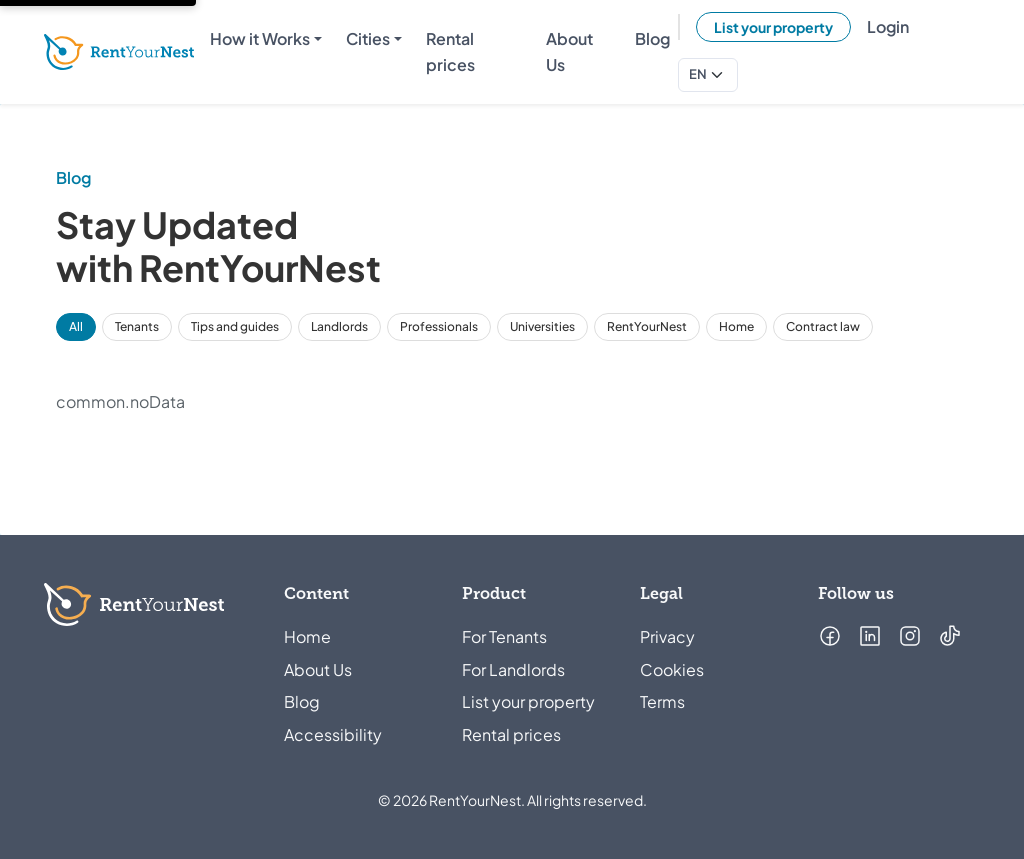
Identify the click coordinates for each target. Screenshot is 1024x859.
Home (736, 326)
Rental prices (511, 734)
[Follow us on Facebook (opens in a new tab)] (830, 636)
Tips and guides (235, 326)
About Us (318, 669)
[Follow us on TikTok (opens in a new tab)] (950, 636)
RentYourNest (647, 326)
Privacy (667, 636)
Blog (302, 701)
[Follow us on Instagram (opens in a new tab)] (910, 636)
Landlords (339, 326)
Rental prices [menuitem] (450, 51)
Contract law (823, 326)
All (76, 326)
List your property (773, 27)
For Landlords (513, 669)
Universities (542, 326)
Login (888, 26)
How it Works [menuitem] (260, 38)
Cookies (672, 669)
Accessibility (333, 734)
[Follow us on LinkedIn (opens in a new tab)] (870, 636)
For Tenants (504, 636)
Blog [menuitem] (652, 38)
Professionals (439, 326)
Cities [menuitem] (368, 38)
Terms (662, 701)
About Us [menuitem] (569, 51)
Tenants (137, 326)
